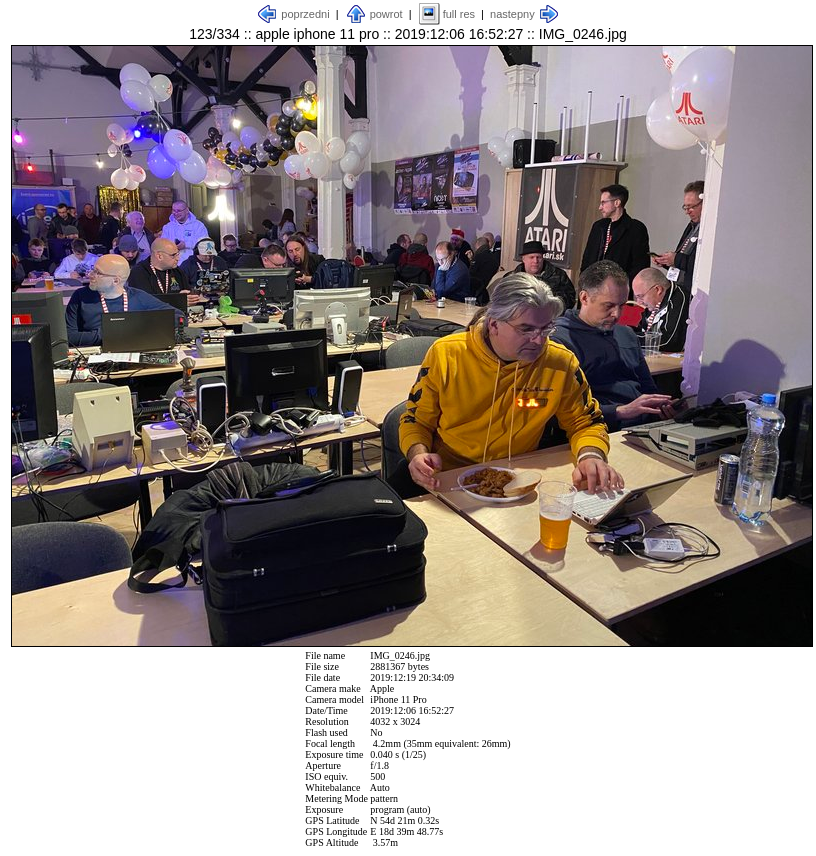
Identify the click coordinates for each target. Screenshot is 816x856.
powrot (386, 14)
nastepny (512, 14)
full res (459, 14)
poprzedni (305, 14)
